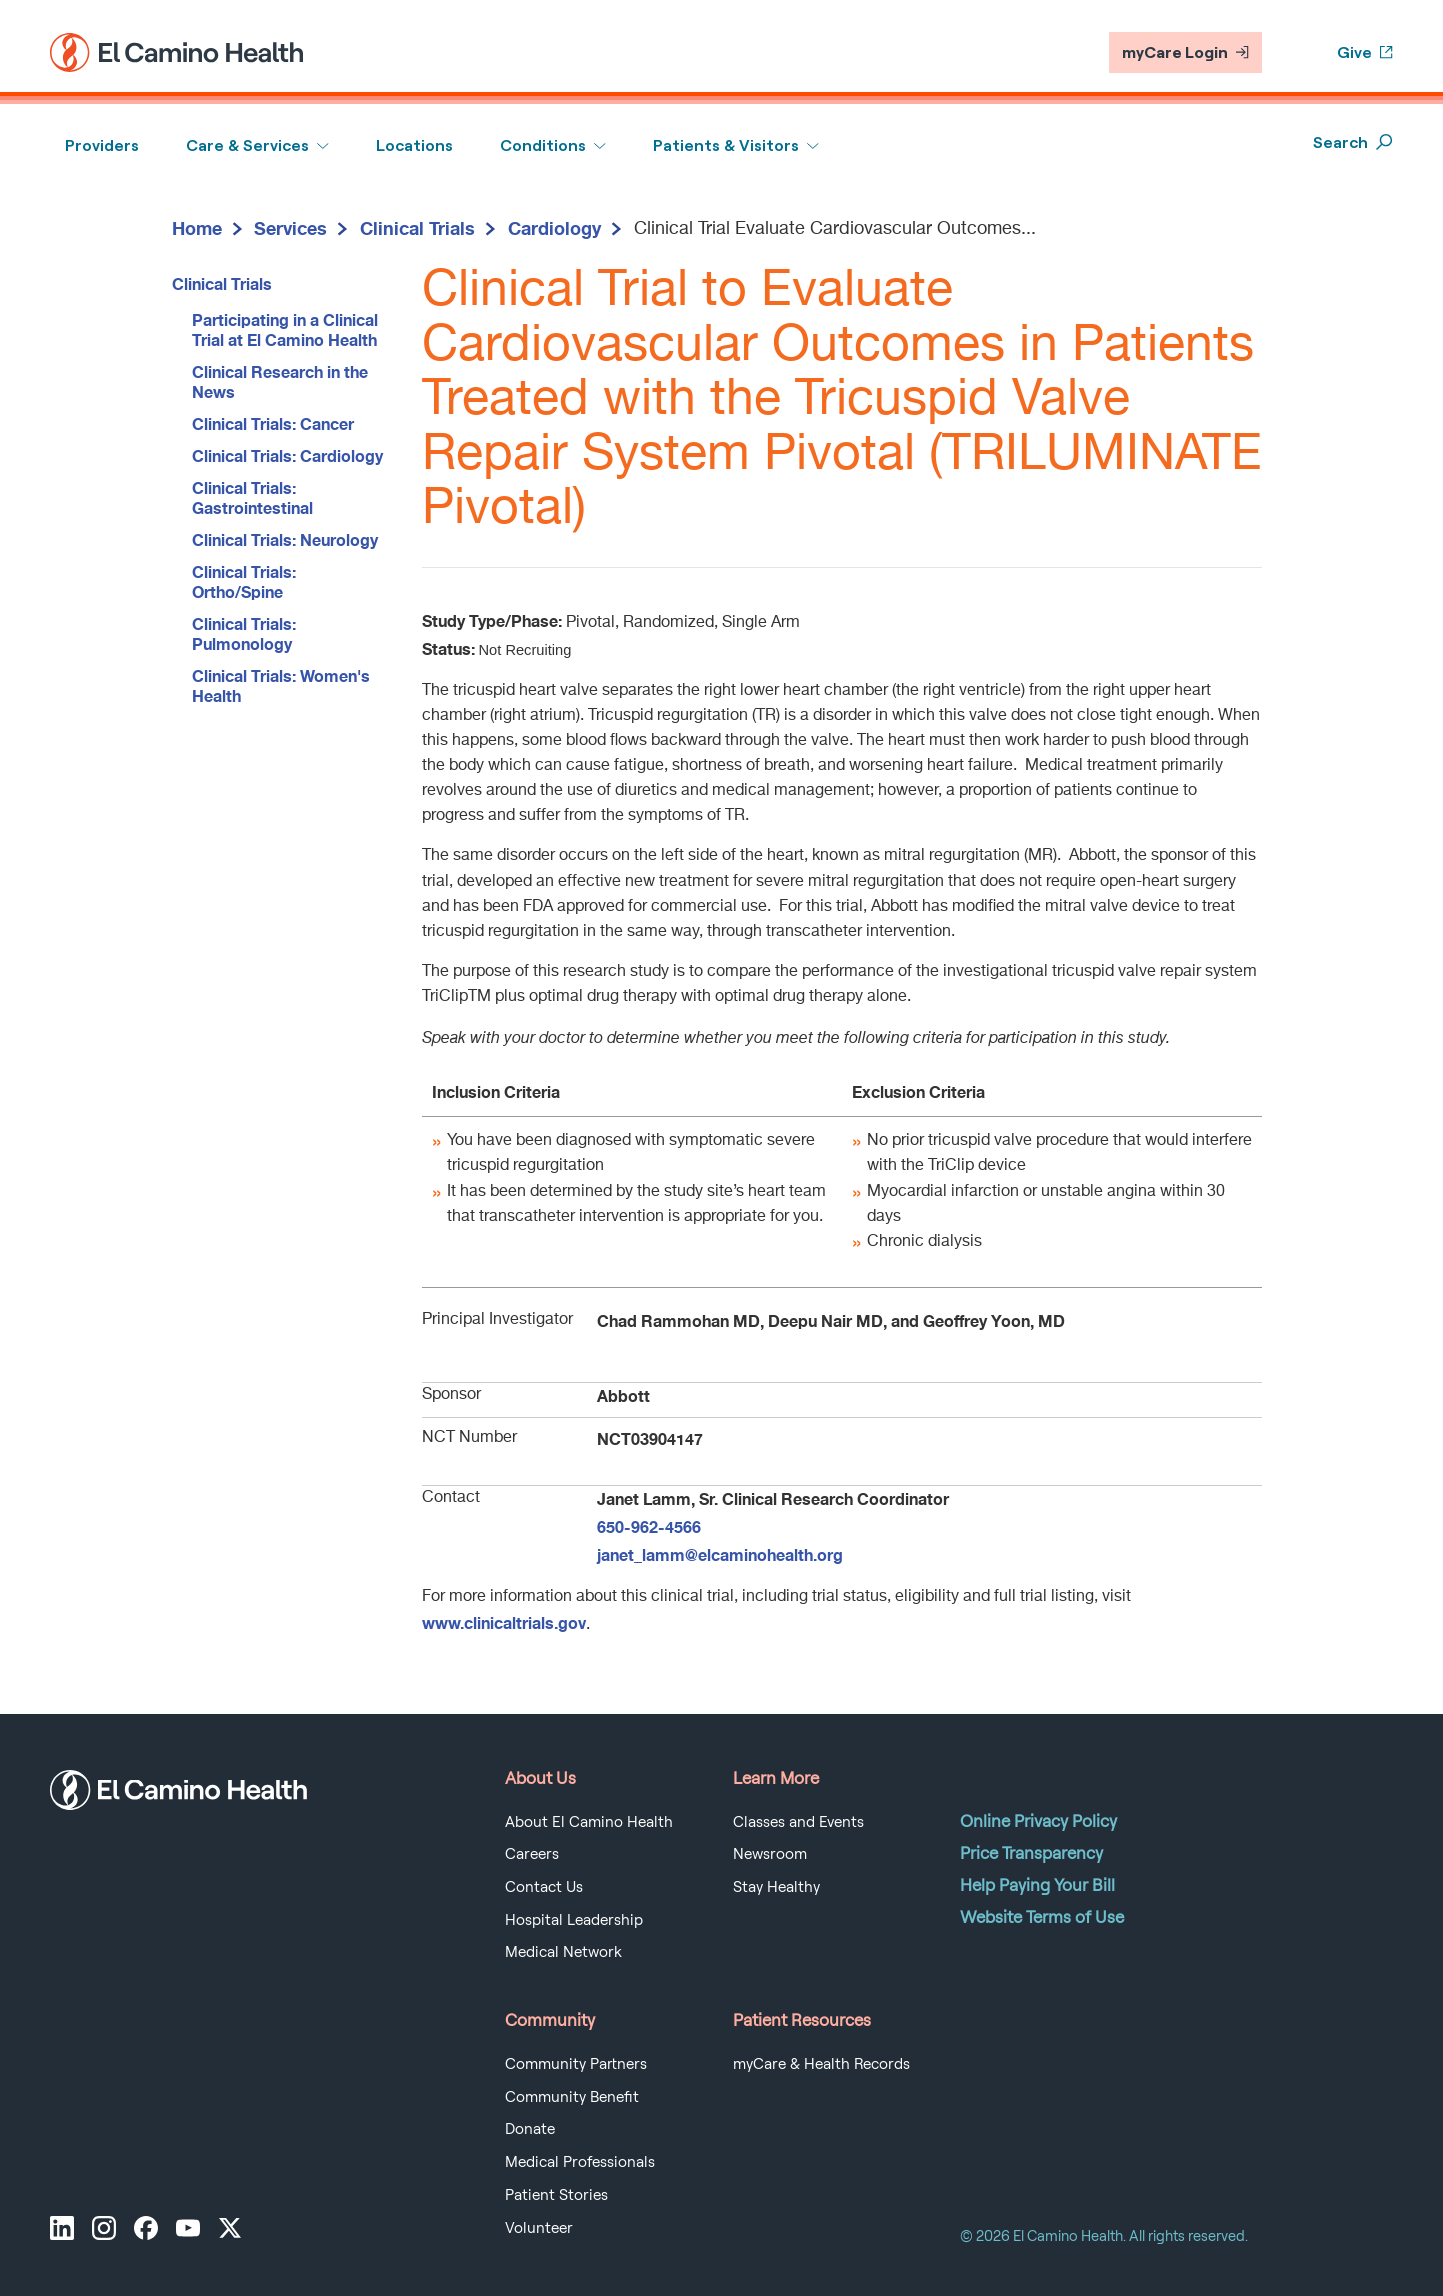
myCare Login (1185, 52)
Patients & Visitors (726, 145)
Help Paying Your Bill (1037, 1885)
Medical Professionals (580, 2162)
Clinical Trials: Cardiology (287, 455)
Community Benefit (572, 2097)
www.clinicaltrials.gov (504, 1622)
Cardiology (554, 228)
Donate (530, 2129)
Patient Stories (556, 2195)
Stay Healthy (776, 1887)
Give (1365, 52)
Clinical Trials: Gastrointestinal (252, 497)
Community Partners (576, 2064)
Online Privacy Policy (1038, 1821)
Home (197, 228)
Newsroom (770, 1854)
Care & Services (247, 145)
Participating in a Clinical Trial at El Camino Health (285, 329)
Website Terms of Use (1042, 1917)
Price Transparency (1031, 1853)
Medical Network (563, 1952)
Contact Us (544, 1887)
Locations (414, 145)
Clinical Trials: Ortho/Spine (244, 581)
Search (1353, 142)
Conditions (543, 145)
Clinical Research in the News (280, 381)
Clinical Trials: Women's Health (281, 685)
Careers (532, 1854)
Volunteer (539, 2228)
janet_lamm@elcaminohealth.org (720, 1554)
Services (290, 228)
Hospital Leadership (574, 1920)
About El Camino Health (589, 1822)
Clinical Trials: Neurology (285, 539)
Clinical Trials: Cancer (273, 423)
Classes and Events (798, 1822)
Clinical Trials (417, 228)
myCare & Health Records (821, 2064)
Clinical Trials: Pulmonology (244, 633)
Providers (102, 145)
